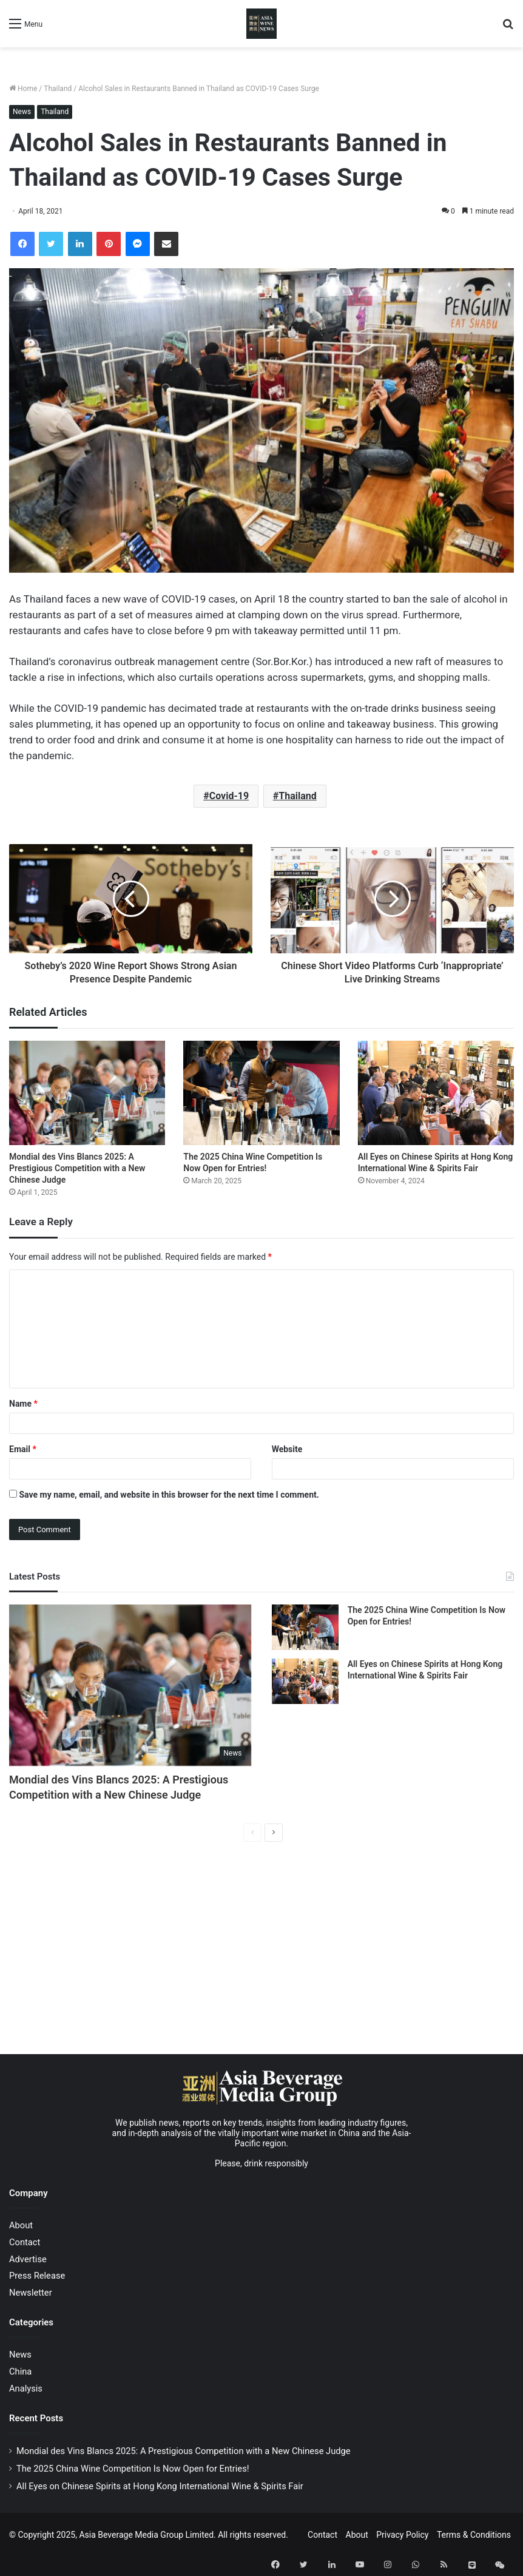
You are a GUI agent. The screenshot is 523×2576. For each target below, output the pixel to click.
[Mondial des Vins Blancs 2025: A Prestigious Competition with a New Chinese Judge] (87, 1093)
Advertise (28, 2259)
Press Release (37, 2275)
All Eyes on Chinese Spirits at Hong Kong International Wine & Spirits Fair (159, 2486)
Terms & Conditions (474, 2535)
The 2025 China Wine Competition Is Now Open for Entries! (132, 2468)
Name (23, 1403)
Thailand (58, 88)
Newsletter (30, 2292)
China (20, 2371)
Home (23, 88)
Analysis (25, 2388)
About (21, 2225)
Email (22, 1449)
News (22, 111)
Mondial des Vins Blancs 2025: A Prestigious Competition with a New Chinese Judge (77, 1168)
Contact (24, 2242)
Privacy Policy (402, 2535)
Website (287, 1449)
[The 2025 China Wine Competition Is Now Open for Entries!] (261, 1093)
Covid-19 (229, 796)
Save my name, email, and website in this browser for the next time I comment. (169, 1494)
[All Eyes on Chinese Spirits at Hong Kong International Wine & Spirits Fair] (436, 1093)
